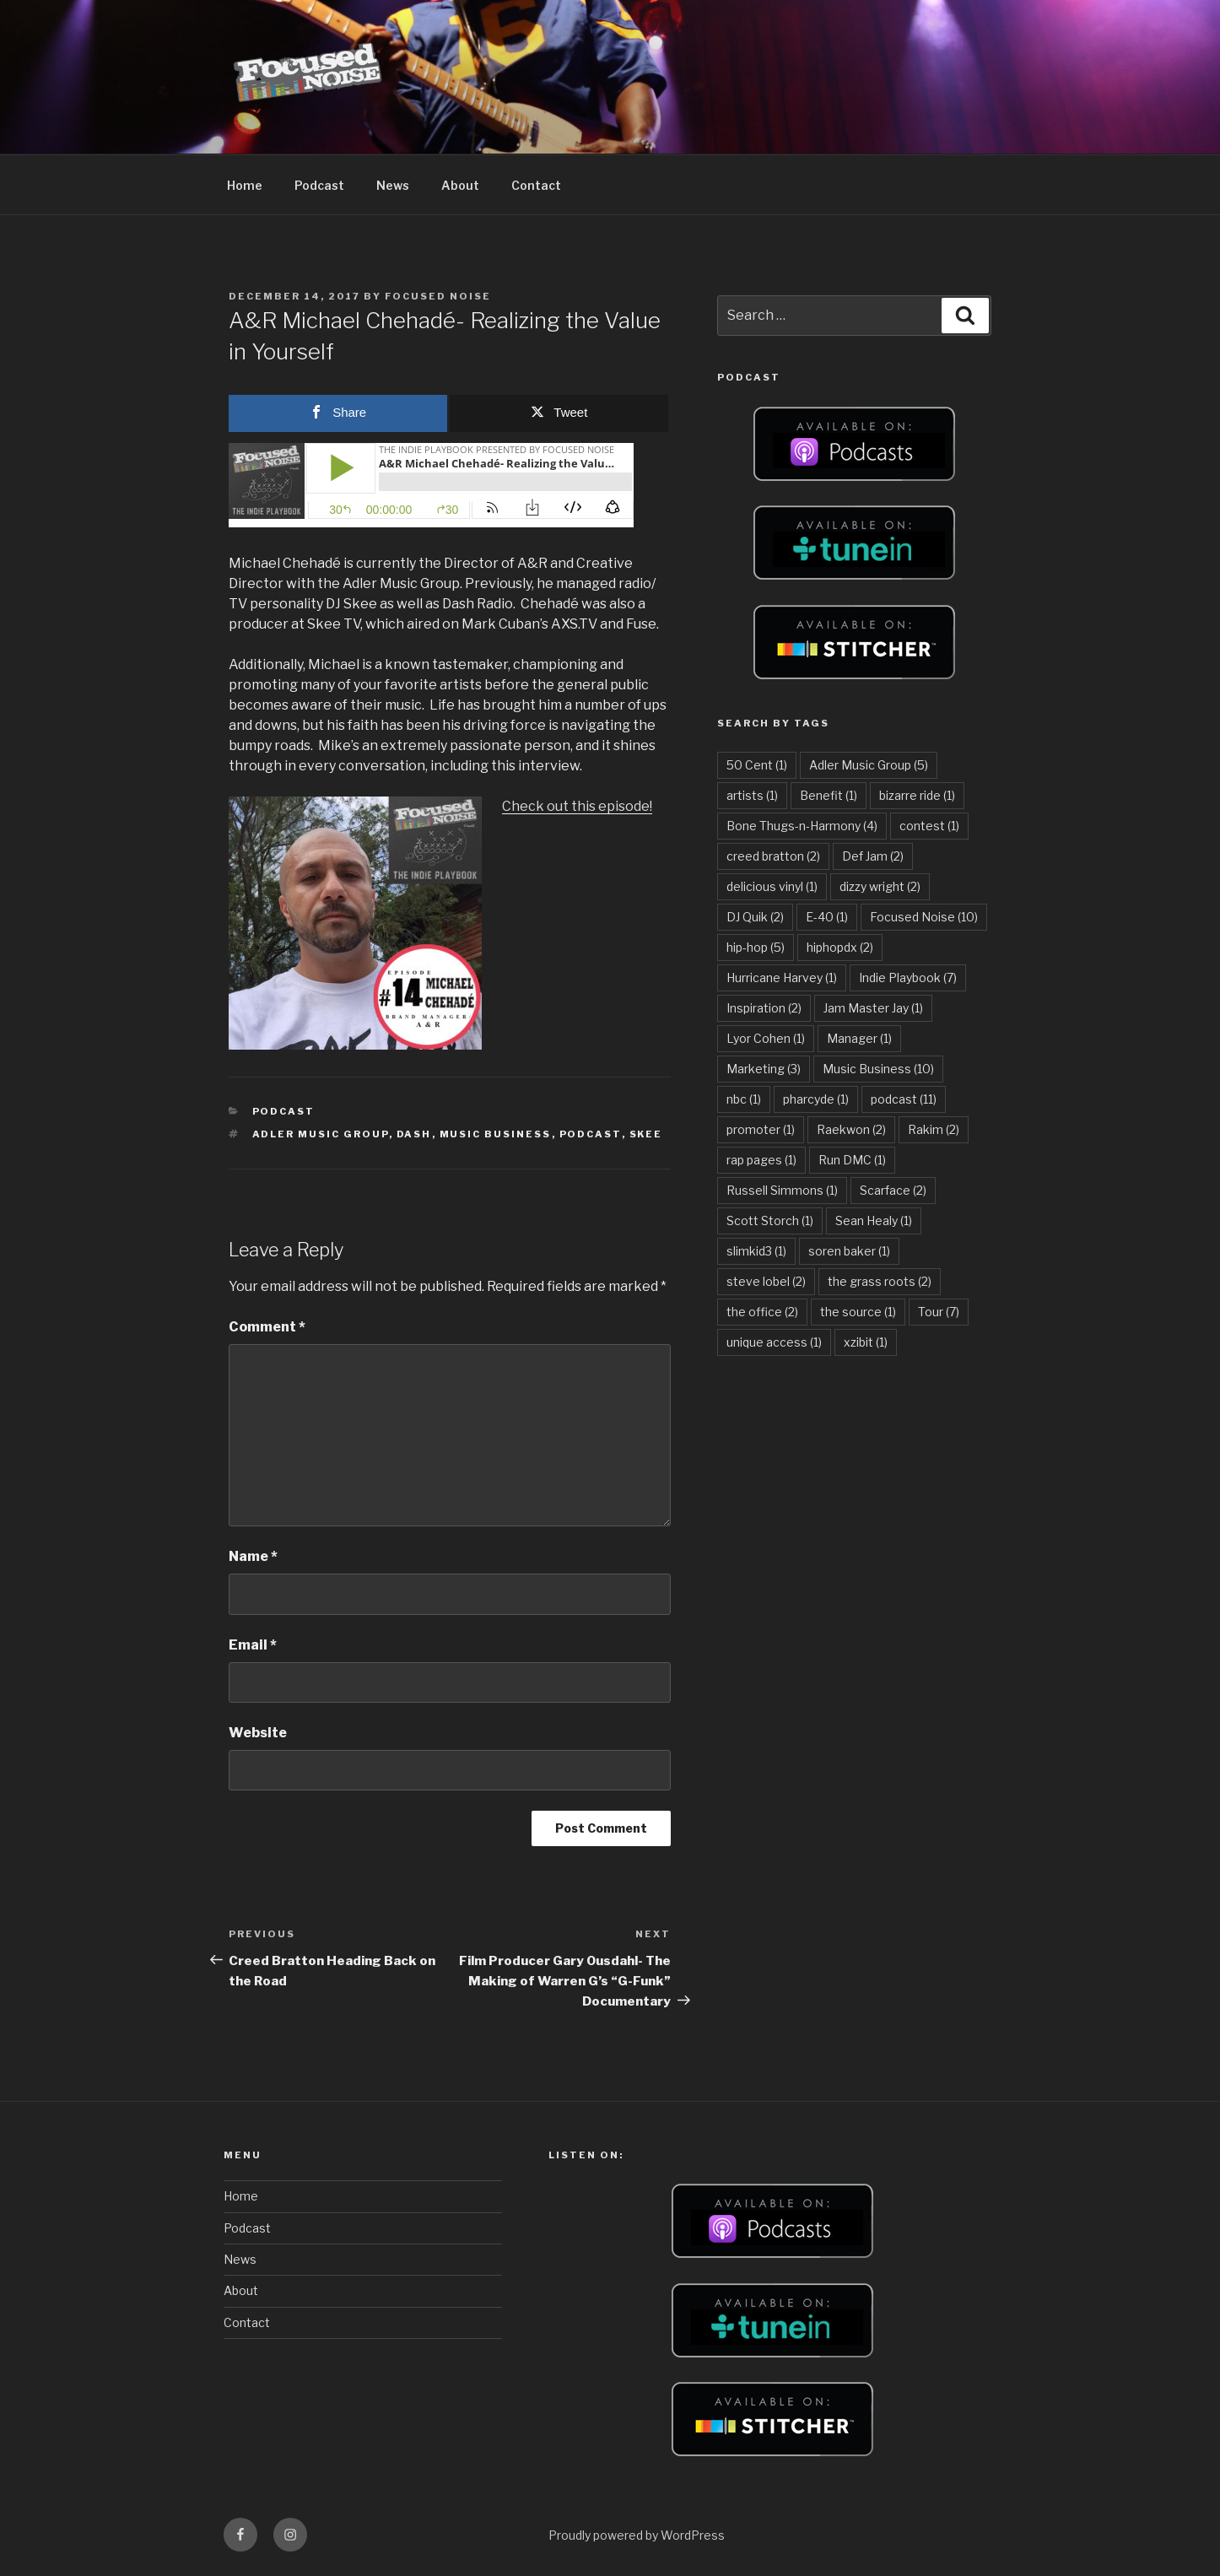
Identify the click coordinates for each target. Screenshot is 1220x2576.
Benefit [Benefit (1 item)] (828, 795)
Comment (267, 1327)
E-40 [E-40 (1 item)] (827, 917)
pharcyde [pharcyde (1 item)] (816, 1099)
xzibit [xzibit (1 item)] (866, 1342)
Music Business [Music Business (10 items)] (878, 1068)
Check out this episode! (577, 806)
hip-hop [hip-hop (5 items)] (755, 947)
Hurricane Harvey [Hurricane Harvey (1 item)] (781, 977)
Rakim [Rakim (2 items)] (933, 1129)
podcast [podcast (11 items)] (904, 1099)
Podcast (319, 185)
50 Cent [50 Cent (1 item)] (756, 765)
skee (646, 1134)
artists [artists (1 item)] (752, 795)
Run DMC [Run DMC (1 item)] (852, 1160)
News (392, 185)
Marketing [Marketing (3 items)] (763, 1068)
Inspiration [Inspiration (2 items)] (764, 1008)
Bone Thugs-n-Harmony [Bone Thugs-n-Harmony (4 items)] (801, 825)
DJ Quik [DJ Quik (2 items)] (755, 917)
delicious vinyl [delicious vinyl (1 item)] (772, 886)
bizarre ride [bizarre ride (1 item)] (917, 795)
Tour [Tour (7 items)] (938, 1311)
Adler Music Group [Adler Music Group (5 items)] (868, 765)
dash (414, 1134)
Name (253, 1556)
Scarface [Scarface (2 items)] (893, 1190)
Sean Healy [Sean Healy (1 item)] (873, 1220)
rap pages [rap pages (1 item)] (761, 1160)
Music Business (496, 1134)
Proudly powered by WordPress (636, 2535)
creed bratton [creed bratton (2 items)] (773, 856)
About (460, 185)
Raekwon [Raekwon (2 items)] (851, 1129)
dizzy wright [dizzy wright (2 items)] (879, 886)
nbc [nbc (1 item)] (743, 1099)
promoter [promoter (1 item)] (760, 1129)
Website (258, 1733)
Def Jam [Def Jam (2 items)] (873, 856)
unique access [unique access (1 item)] (774, 1342)
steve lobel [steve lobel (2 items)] (766, 1281)
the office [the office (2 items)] (762, 1311)
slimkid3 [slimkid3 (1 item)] (756, 1251)
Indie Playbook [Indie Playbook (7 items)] (908, 977)
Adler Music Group (320, 1134)
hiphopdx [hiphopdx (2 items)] (840, 947)
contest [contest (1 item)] (929, 825)
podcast (590, 1134)
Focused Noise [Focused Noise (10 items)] (924, 917)
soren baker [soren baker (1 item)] (849, 1251)
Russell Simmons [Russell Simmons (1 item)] (782, 1190)
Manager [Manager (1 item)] (859, 1038)
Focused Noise (438, 296)
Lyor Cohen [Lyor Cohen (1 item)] (765, 1038)
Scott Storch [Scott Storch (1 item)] (769, 1220)
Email (253, 1645)
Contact (536, 185)
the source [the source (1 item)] (858, 1311)
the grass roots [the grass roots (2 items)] (879, 1281)
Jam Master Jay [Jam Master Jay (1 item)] (873, 1008)
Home (244, 185)
